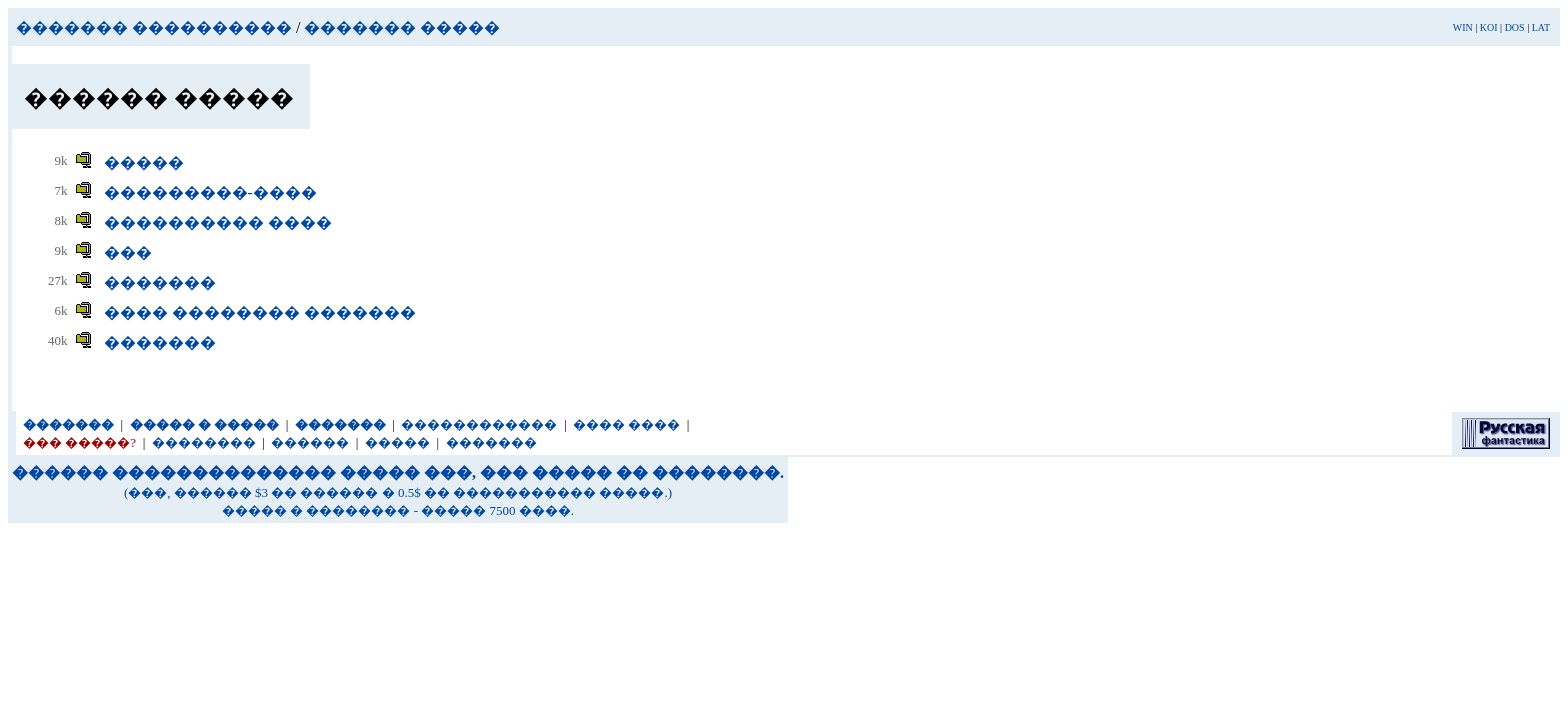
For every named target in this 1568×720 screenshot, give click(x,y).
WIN (1463, 27)
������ (310, 442)
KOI (1489, 27)
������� (160, 282)
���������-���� (210, 192)
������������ (479, 424)
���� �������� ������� (260, 312)
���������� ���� (218, 222)
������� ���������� (154, 27)
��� (128, 252)
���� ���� (626, 424)
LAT (1541, 27)
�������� (204, 442)
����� (144, 162)
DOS (1515, 27)
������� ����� (402, 27)
